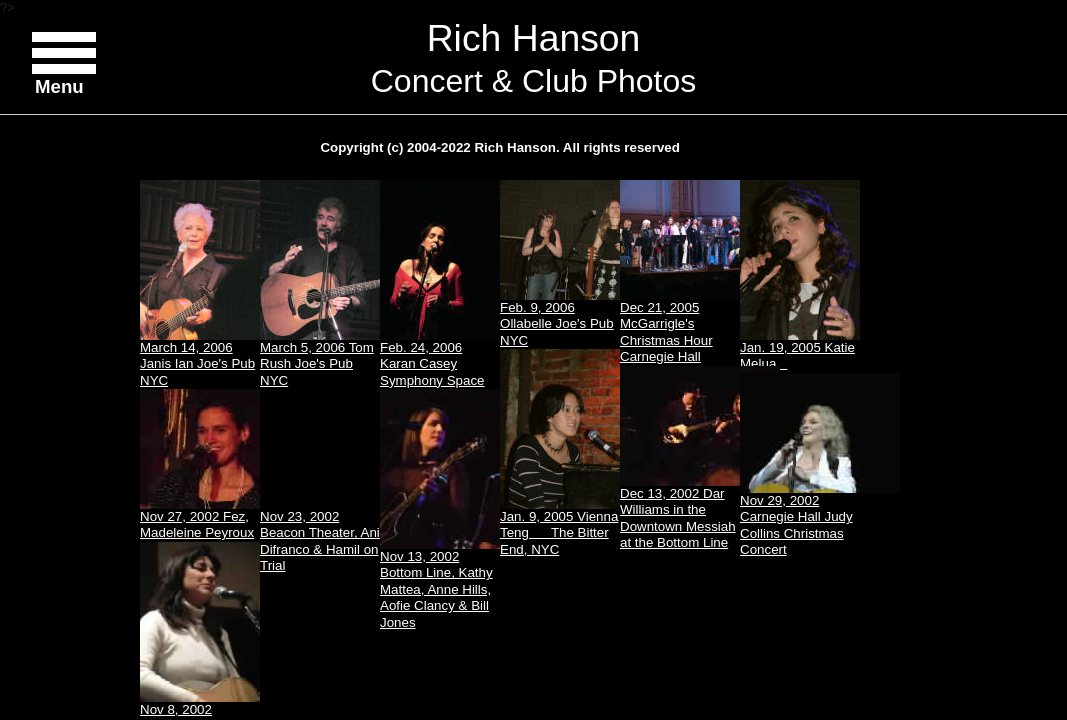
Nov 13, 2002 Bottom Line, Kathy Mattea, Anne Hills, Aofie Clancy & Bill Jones (440, 509)
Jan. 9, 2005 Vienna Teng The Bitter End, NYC (560, 453)
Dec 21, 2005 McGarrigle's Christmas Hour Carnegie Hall (680, 272)
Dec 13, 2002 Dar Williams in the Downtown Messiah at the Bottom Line (680, 458)
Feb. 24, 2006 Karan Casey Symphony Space (440, 284)
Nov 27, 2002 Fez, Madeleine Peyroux (200, 464)
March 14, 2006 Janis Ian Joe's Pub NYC (200, 284)
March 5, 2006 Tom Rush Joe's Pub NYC (320, 284)
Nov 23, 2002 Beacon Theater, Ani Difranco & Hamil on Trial (320, 541)
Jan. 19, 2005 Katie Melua (800, 275)
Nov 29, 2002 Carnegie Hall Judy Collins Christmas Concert (800, 465)
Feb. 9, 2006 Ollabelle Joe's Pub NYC (560, 264)
